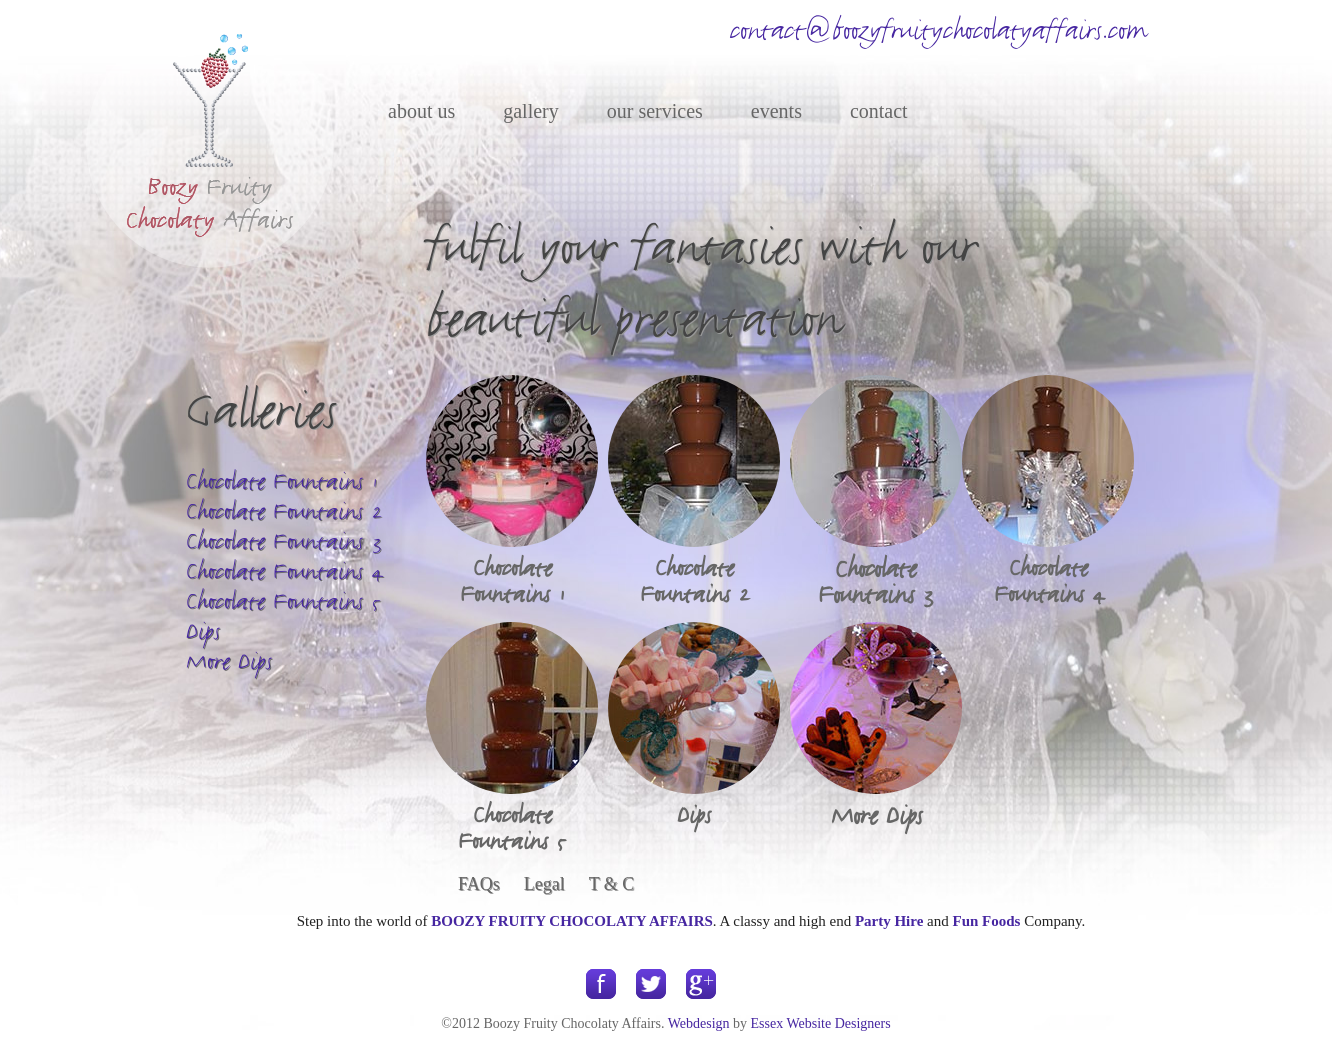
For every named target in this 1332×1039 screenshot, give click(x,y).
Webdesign (699, 1023)
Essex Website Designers (821, 1023)
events (776, 111)
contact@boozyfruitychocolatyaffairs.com (938, 31)
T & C (612, 884)
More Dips (229, 661)
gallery (531, 111)
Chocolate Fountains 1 (282, 481)
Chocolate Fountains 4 (284, 571)
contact (879, 111)
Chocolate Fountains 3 (284, 541)
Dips (203, 631)
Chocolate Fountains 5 (284, 601)
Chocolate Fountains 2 (284, 511)
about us (421, 111)
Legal (544, 884)
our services (655, 111)
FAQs (479, 884)
